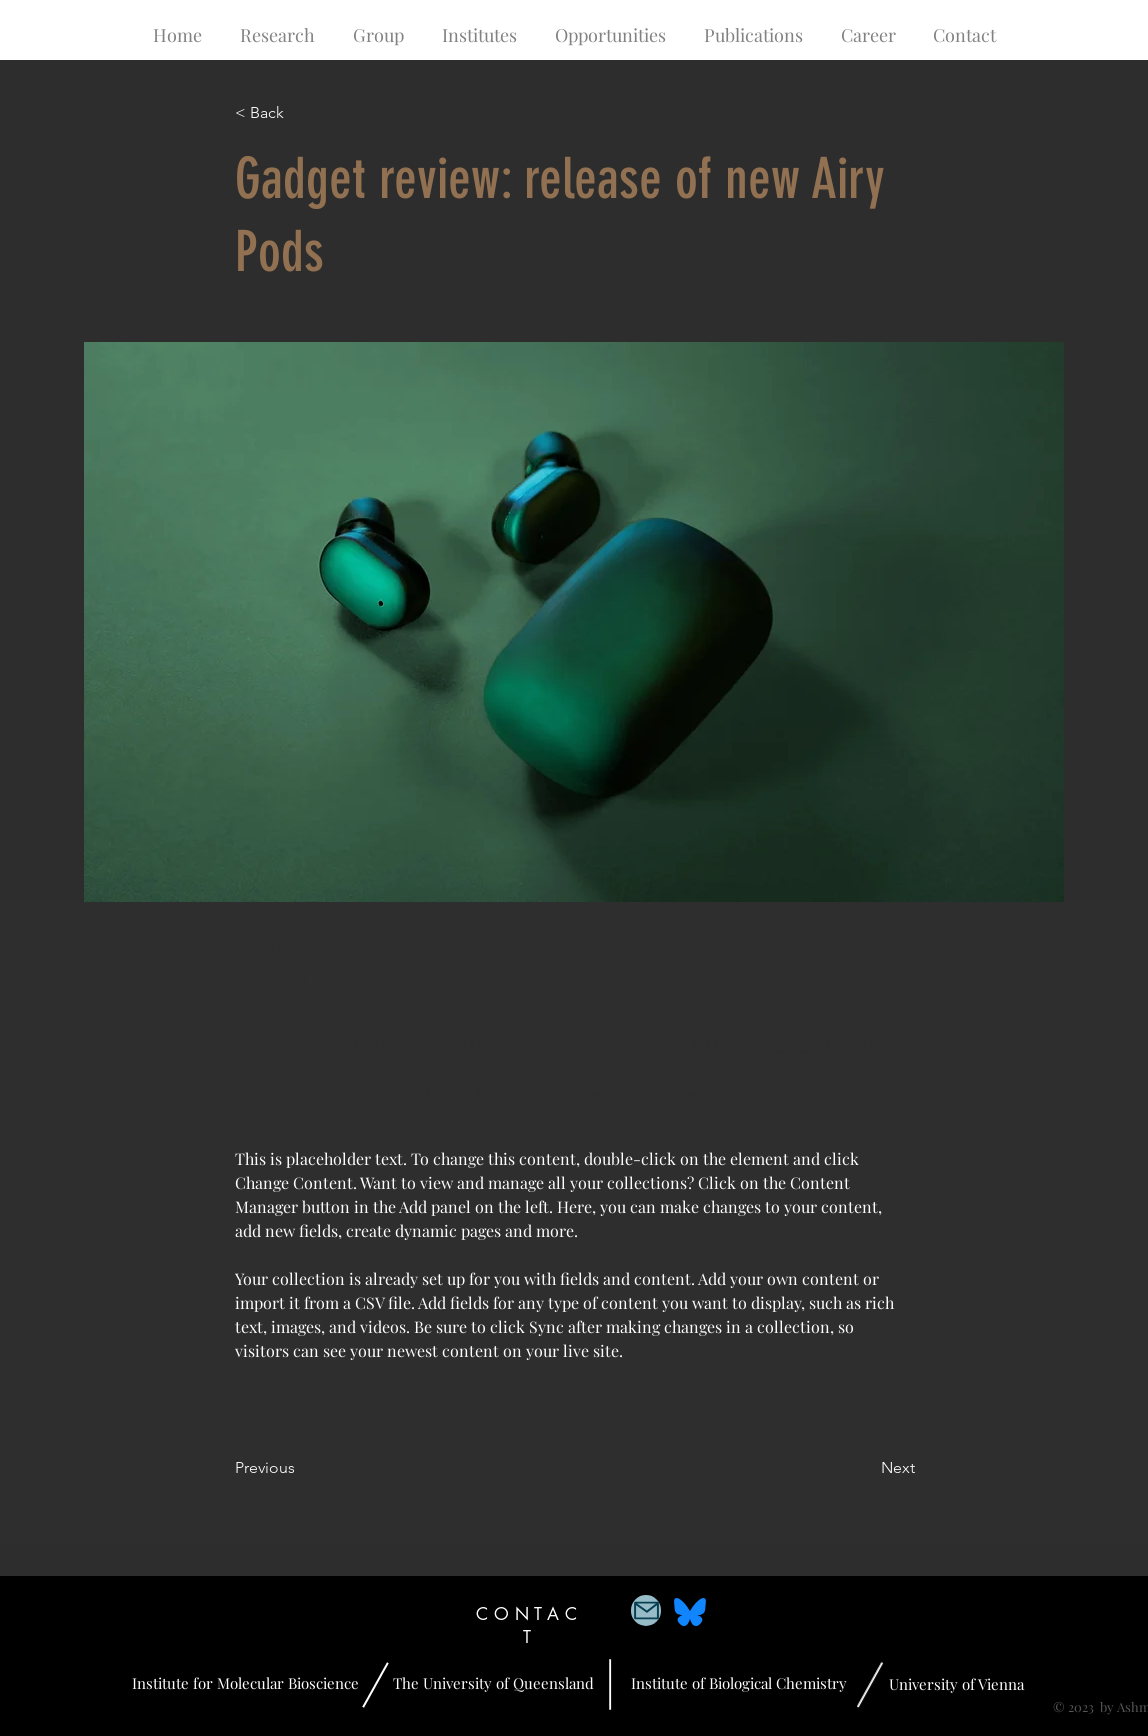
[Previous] (301, 1468)
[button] (277, 35)
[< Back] (301, 113)
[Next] (865, 1468)
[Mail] (646, 1610)
